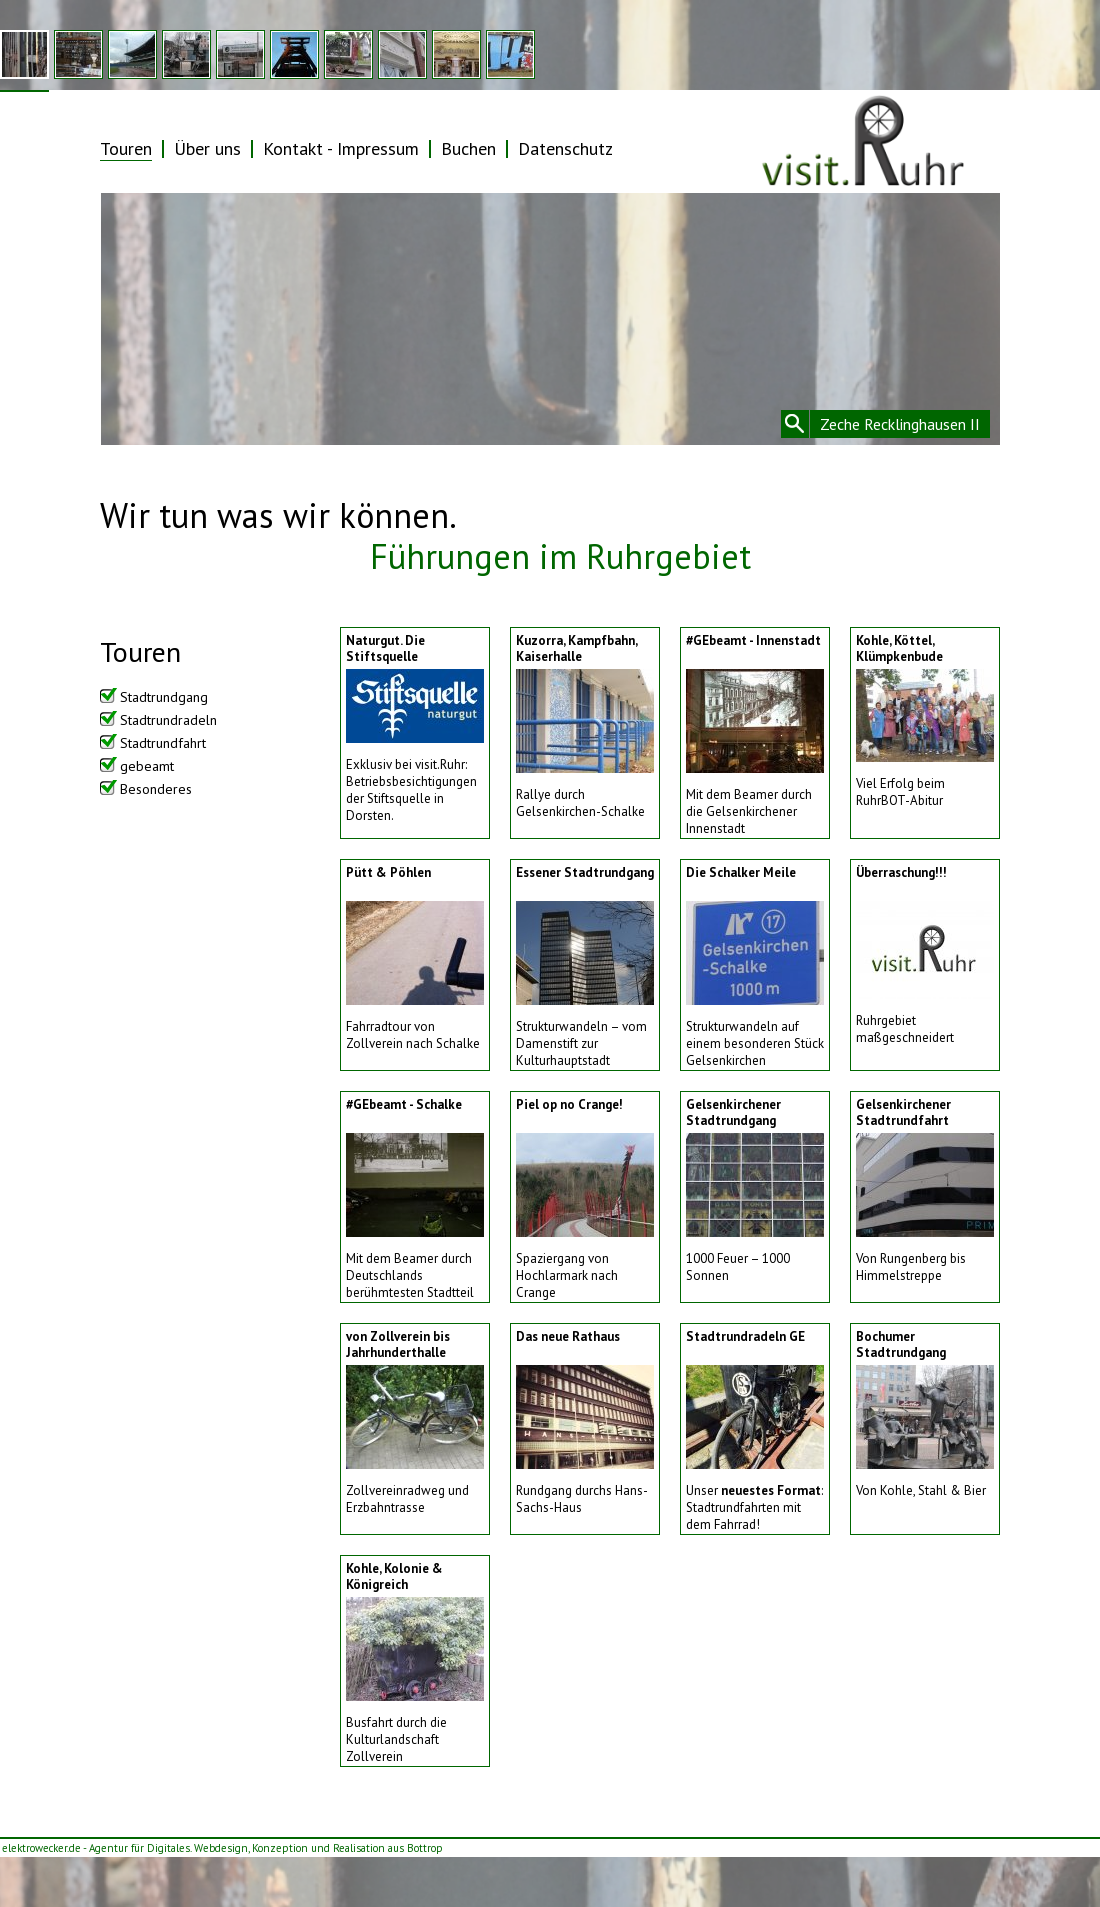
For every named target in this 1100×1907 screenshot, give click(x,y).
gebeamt (147, 766)
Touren (126, 148)
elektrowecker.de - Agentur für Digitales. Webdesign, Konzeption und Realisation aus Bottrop (222, 1848)
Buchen (468, 148)
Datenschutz (565, 148)
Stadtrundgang (164, 697)
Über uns (207, 148)
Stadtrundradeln (168, 720)
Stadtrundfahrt (163, 743)
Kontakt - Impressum (341, 148)
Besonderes (156, 789)
